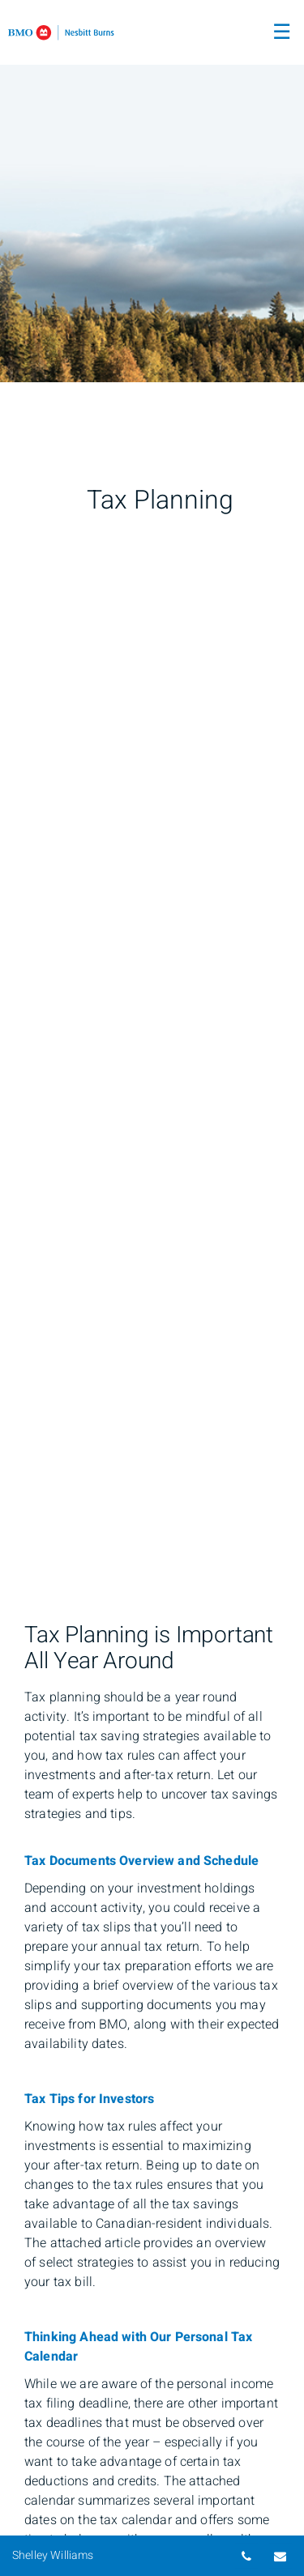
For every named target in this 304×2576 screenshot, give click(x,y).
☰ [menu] (281, 32)
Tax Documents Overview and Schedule (141, 1861)
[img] (152, 191)
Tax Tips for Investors (89, 2099)
